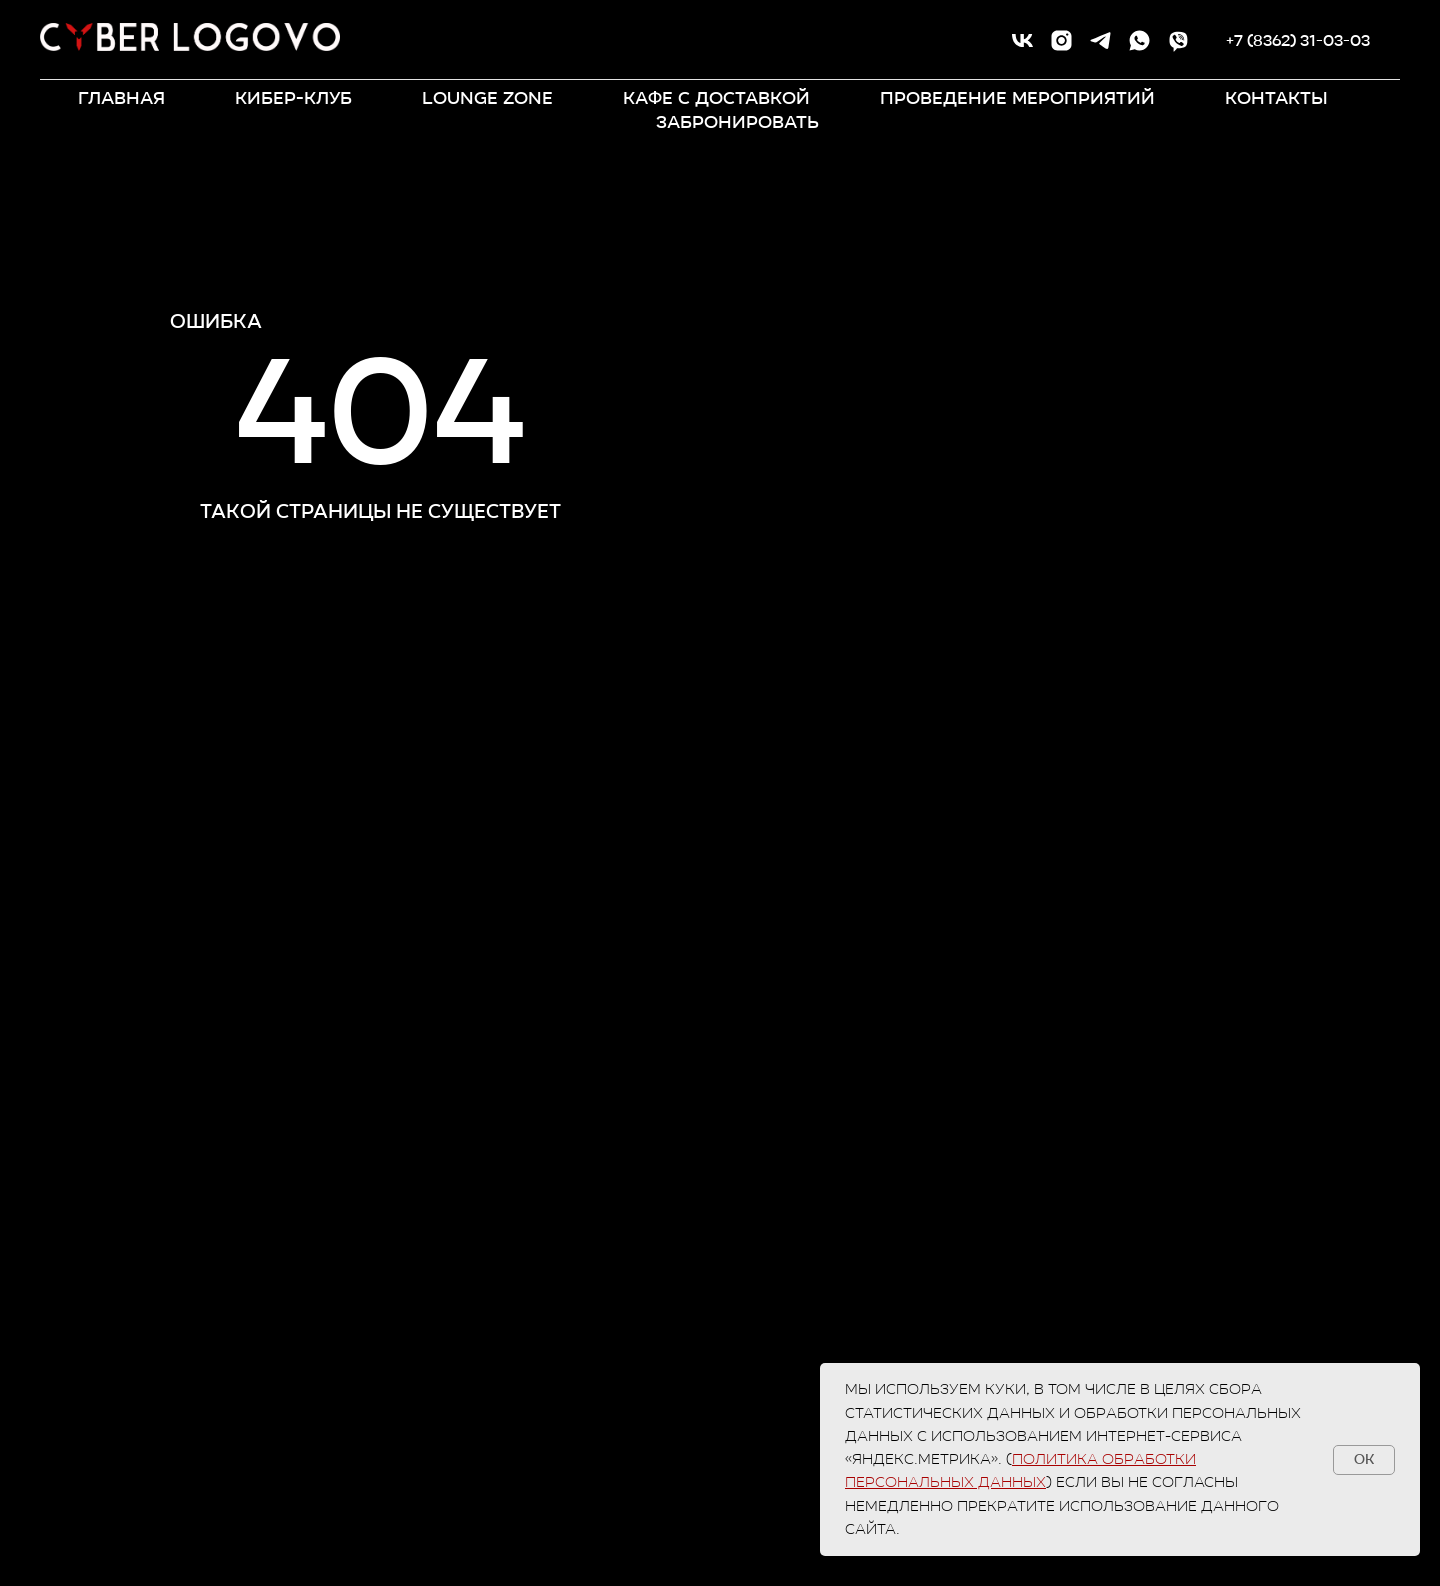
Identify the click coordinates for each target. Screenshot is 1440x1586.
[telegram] (1100, 40)
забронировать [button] (737, 122)
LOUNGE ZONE (487, 98)
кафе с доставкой (716, 98)
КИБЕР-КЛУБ (293, 98)
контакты (1276, 98)
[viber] (1178, 40)
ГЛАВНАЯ (121, 98)
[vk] (1022, 40)
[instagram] (1061, 40)
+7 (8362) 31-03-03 (1298, 40)
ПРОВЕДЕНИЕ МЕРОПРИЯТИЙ (1017, 98)
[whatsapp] (1139, 40)
